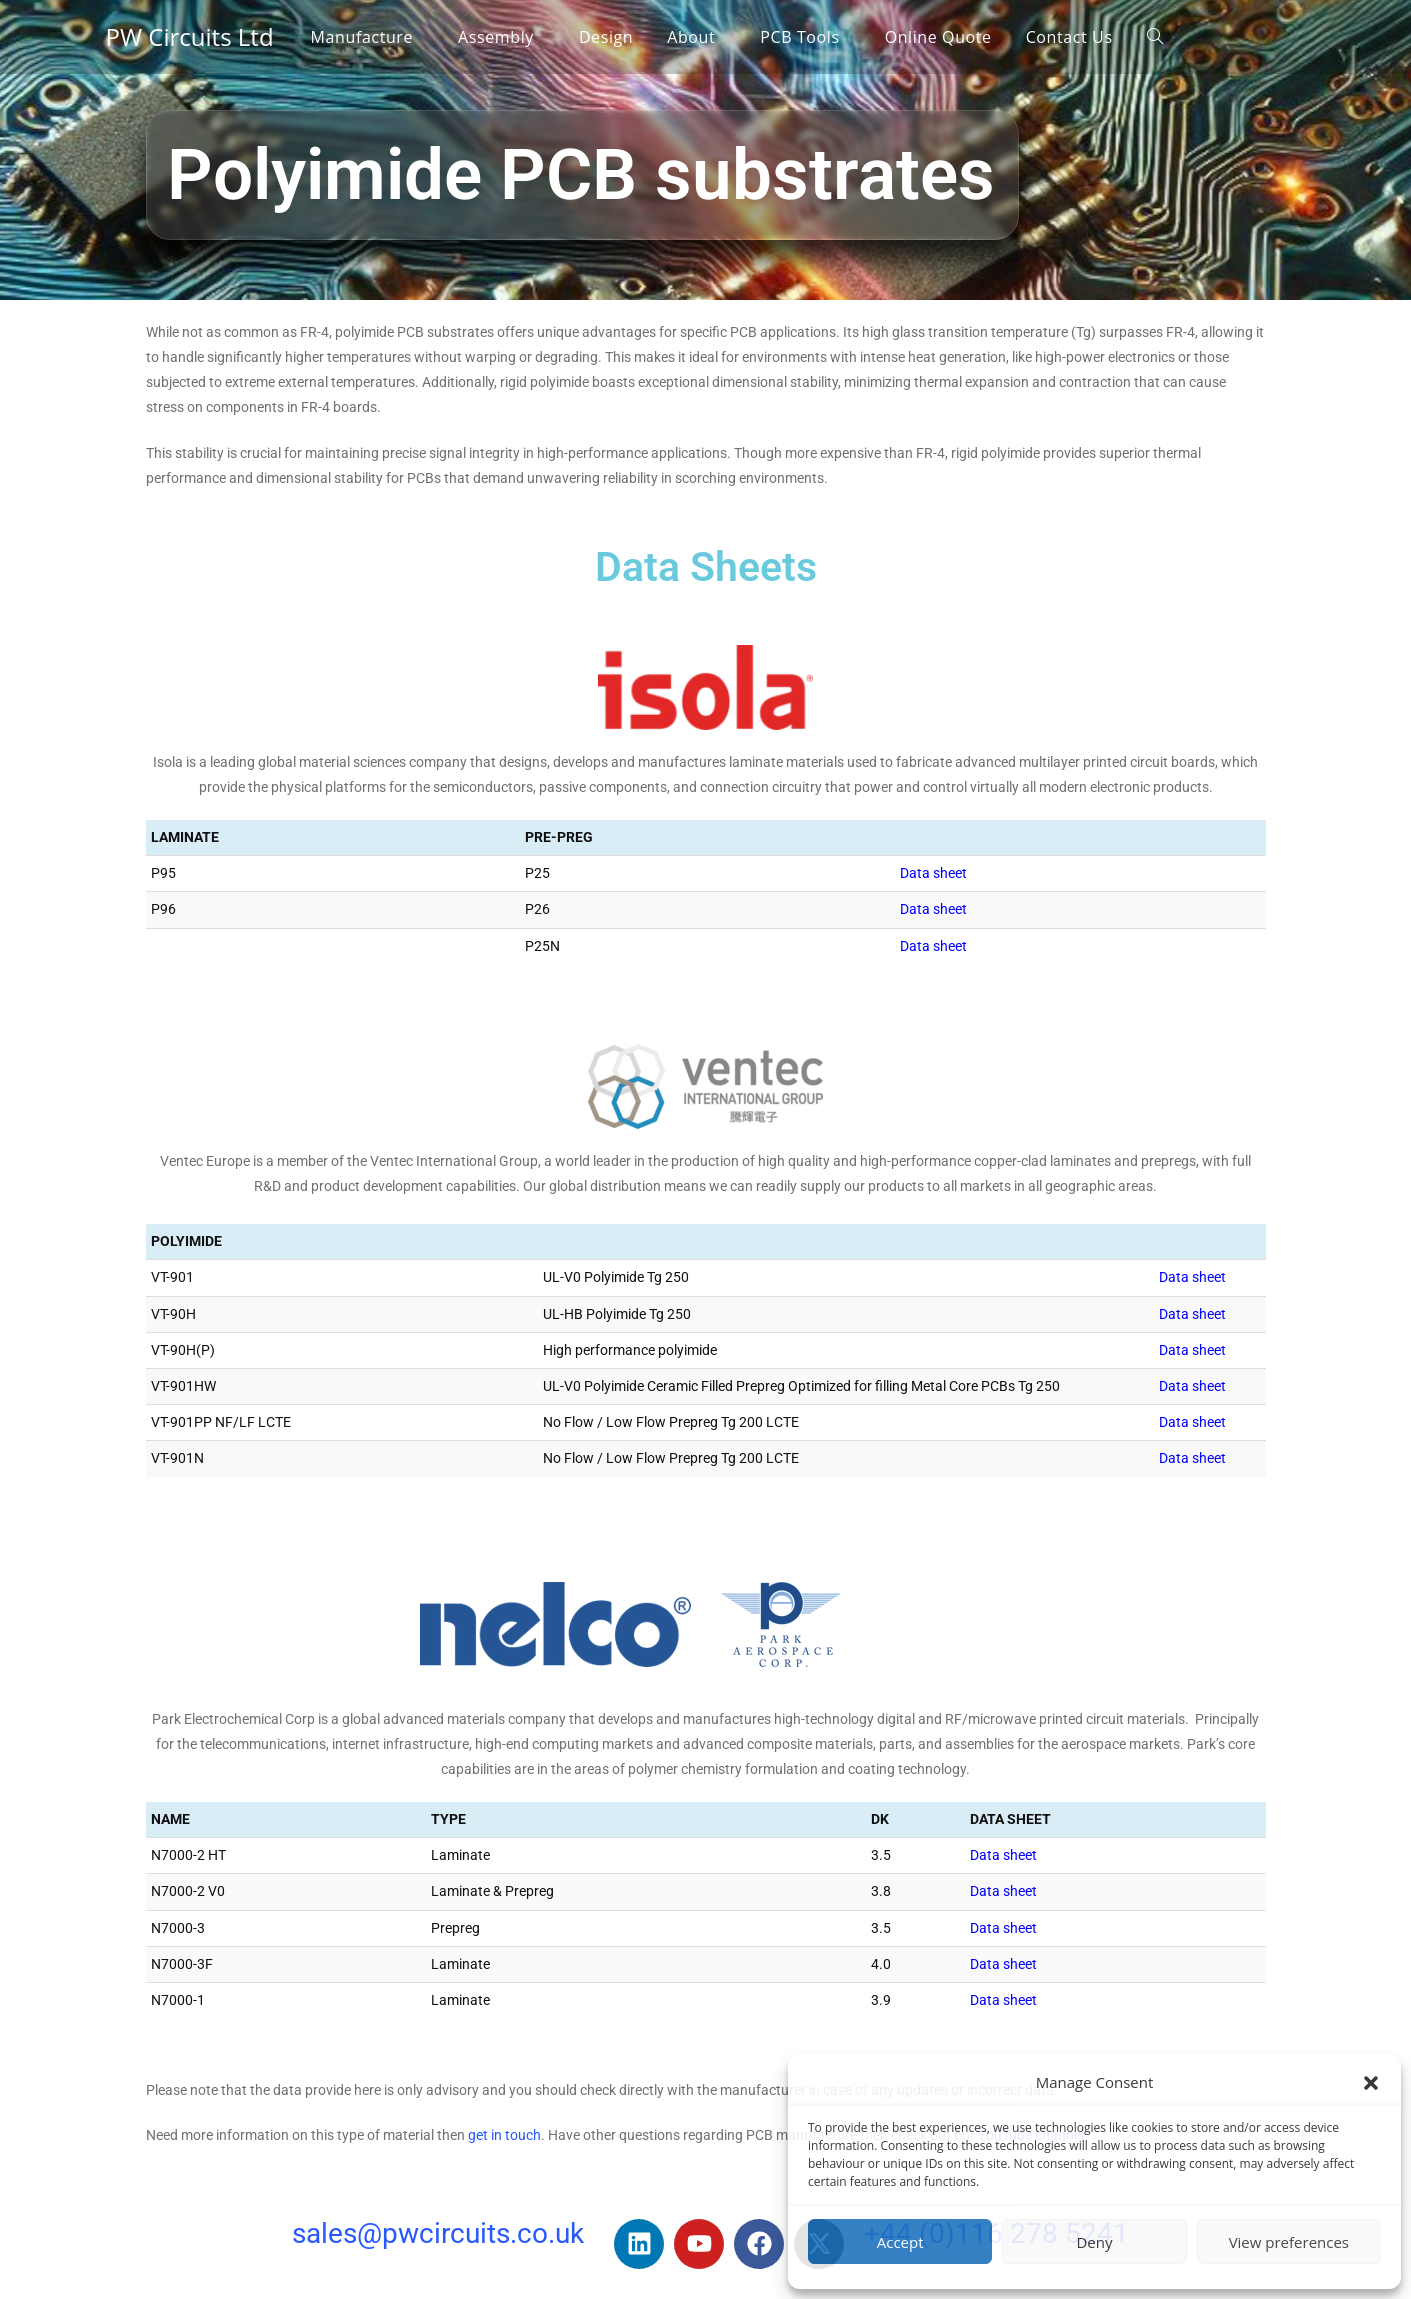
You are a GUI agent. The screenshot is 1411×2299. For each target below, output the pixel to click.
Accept (900, 2242)
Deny (1094, 2242)
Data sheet (933, 873)
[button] (1371, 2083)
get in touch (504, 2135)
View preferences (1289, 2242)
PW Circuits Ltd (190, 36)
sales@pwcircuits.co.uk (438, 2233)
